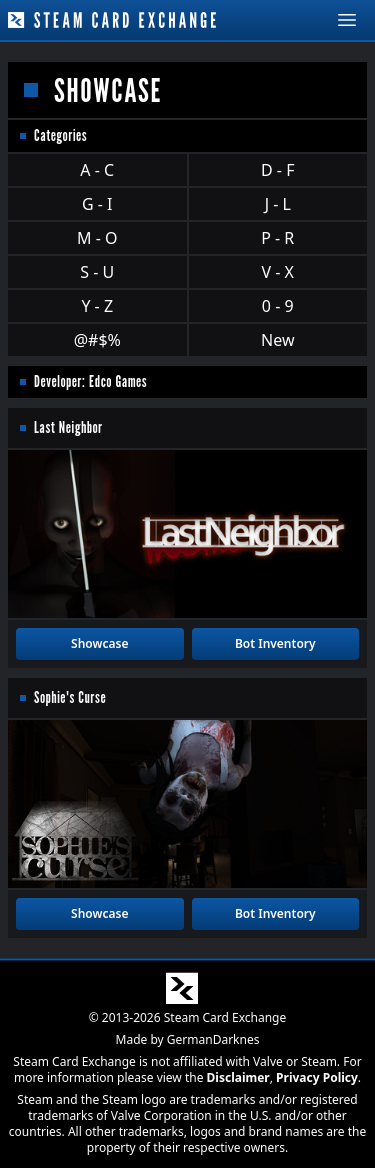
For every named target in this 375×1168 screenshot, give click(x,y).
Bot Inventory (275, 643)
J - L (278, 204)
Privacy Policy (317, 1077)
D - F (277, 170)
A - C (97, 170)
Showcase (99, 643)
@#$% (97, 340)
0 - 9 (278, 306)
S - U (97, 272)
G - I (97, 204)
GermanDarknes (213, 1039)
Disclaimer (238, 1077)
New (277, 340)
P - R (277, 238)
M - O (97, 238)
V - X (278, 272)
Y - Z (97, 306)
